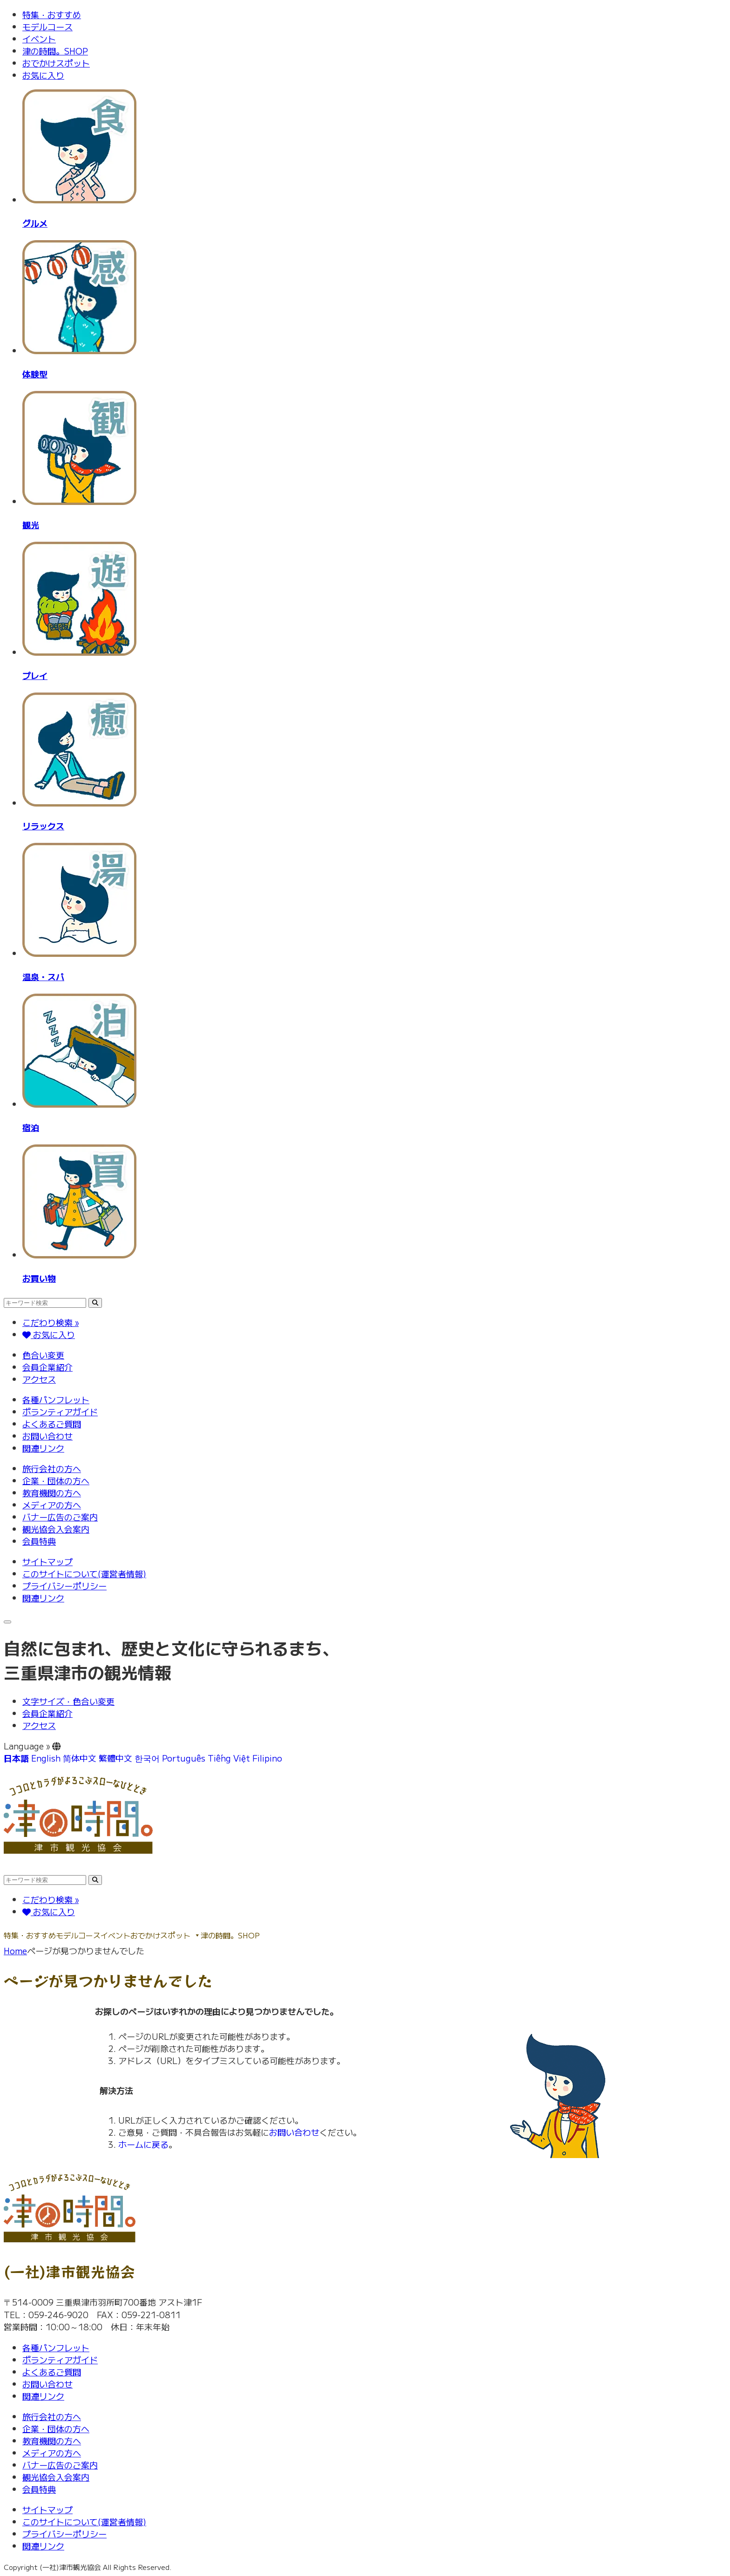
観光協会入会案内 (55, 1529)
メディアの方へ (51, 1505)
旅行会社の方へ (51, 1468)
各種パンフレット (55, 1399)
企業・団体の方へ (55, 1480)
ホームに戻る (143, 2144)
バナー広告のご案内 (60, 1517)
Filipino (267, 1758)
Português (183, 1758)
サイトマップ (47, 1561)
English (46, 1758)
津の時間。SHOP (55, 51)
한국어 (147, 1758)
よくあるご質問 (51, 1424)
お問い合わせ (47, 1436)
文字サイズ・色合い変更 (68, 1701)
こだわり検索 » (50, 1322)
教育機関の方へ (51, 1492)
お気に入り (43, 75)
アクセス (39, 1379)
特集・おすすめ (51, 14)
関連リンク (43, 1448)
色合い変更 (43, 1355)
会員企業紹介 (47, 1367)
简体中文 (79, 1758)
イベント (39, 39)
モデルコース (47, 26)
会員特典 (39, 1541)
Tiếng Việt (229, 1758)
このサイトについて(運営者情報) (84, 1573)
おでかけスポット (56, 63)
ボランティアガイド (60, 1412)
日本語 (16, 1758)
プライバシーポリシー (64, 1586)
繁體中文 (115, 1758)
